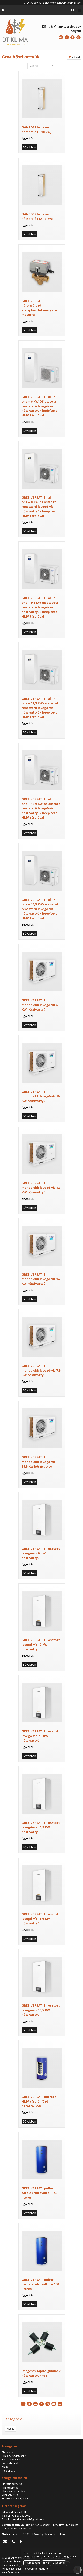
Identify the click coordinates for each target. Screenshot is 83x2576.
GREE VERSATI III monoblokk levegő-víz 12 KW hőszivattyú (41, 1187)
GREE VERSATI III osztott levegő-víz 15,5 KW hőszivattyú (41, 2010)
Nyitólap (6, 2452)
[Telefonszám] (66, 37)
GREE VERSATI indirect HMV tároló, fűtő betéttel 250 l (39, 2101)
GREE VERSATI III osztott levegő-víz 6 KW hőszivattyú (41, 1553)
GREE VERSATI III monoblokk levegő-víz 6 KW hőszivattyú (40, 1004)
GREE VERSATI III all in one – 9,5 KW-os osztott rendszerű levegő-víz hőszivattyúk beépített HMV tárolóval (40, 607)
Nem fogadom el (54, 2562)
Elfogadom (32, 2562)
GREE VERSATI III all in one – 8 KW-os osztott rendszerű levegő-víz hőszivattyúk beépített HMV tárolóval (39, 506)
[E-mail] (60, 37)
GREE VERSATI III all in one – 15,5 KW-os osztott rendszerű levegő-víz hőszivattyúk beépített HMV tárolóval (41, 909)
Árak (4, 2466)
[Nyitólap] (3, 10)
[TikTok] (78, 37)
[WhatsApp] (47, 2404)
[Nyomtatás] (60, 2404)
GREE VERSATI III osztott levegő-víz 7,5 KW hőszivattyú (41, 1736)
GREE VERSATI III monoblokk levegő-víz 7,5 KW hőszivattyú (41, 1370)
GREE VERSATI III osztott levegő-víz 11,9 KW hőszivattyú (41, 1827)
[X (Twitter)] (29, 2404)
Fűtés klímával (10, 2463)
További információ (34, 2568)
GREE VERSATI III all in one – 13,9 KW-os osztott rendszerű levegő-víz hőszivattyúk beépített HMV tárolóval (41, 808)
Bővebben (29, 147)
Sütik (18, 2568)
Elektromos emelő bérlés (16, 2498)
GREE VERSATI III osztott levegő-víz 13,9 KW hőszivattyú (41, 1918)
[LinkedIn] (35, 2404)
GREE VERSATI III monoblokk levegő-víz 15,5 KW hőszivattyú (38, 1461)
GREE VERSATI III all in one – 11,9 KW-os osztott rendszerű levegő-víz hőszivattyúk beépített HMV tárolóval (41, 707)
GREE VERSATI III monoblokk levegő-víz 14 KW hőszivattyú (41, 1279)
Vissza (74, 57)
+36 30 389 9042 (34, 2)
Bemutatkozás (10, 2459)
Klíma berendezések (13, 2455)
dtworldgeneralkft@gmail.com (64, 2)
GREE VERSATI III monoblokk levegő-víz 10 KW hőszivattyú (41, 1096)
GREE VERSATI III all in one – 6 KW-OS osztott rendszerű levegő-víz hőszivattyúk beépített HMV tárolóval (39, 406)
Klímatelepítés (10, 2487)
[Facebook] (72, 37)
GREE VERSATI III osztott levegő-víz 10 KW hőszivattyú (41, 1644)
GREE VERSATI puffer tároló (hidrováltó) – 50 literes (39, 2192)
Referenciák (8, 2470)
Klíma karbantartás (12, 2491)
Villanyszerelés (10, 2495)
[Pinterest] (41, 2404)
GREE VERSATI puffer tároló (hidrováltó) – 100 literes (40, 2284)
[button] (79, 10)
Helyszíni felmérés (12, 2483)
